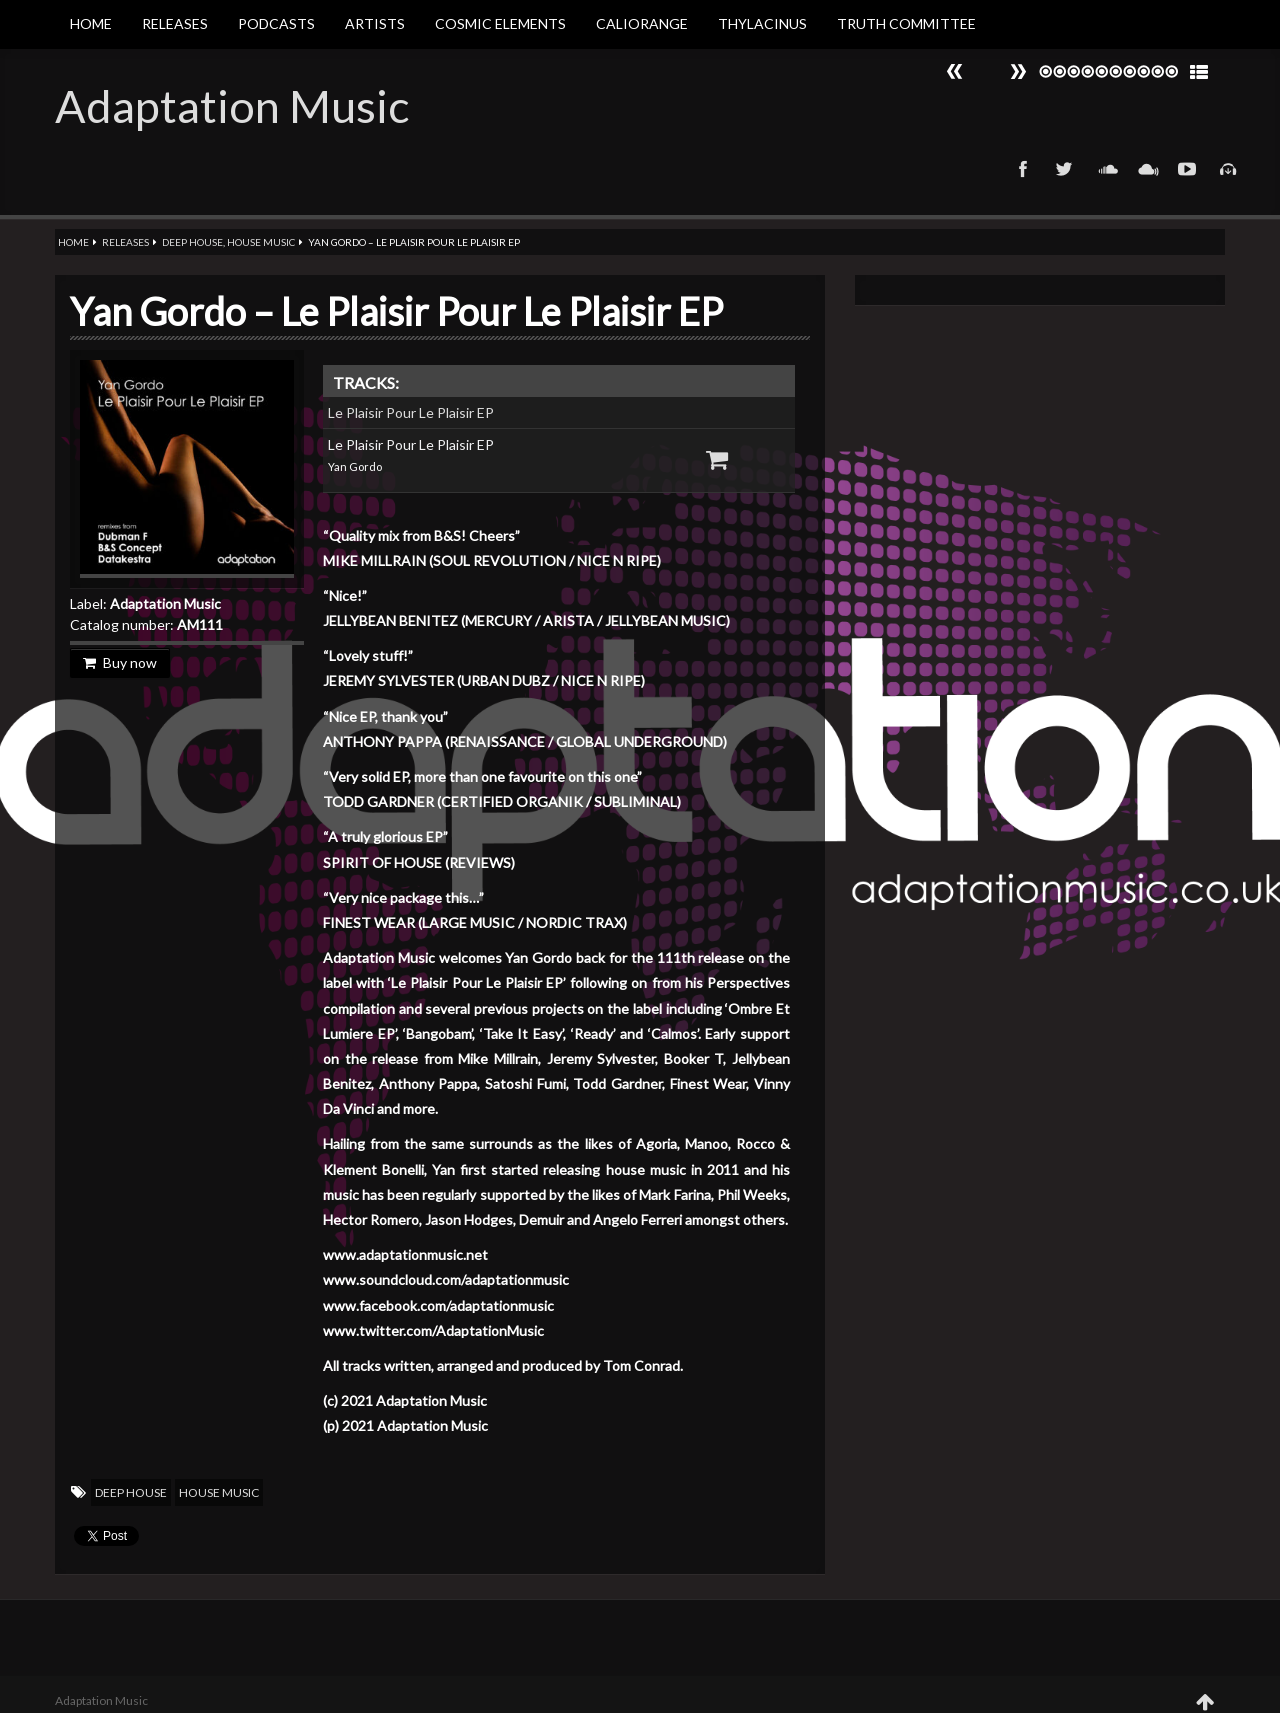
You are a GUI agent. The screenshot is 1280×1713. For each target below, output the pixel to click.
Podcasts (276, 23)
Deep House (192, 242)
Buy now (120, 662)
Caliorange (642, 23)
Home (91, 23)
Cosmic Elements (500, 23)
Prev (1018, 71)
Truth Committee (906, 23)
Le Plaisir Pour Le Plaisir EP (411, 412)
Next (955, 71)
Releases (175, 23)
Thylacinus (762, 23)
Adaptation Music (232, 106)
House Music (261, 242)
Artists (375, 23)
